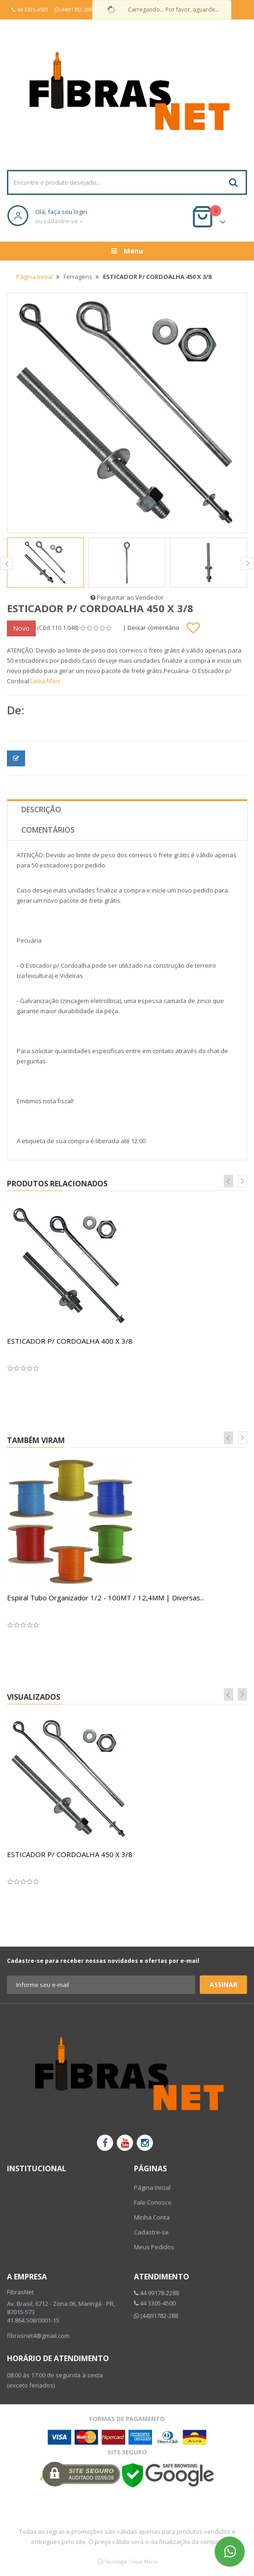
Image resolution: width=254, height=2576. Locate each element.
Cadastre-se (151, 2232)
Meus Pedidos (154, 2247)
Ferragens (78, 276)
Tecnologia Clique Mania (131, 2561)
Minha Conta (152, 2217)
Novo (21, 628)
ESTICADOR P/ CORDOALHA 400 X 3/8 (70, 1341)
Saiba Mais (44, 681)
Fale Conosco (152, 2202)
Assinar (223, 1984)
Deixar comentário (153, 627)
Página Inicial (34, 276)
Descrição (41, 809)
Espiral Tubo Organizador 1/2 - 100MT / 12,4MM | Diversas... (105, 1597)
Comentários (48, 830)
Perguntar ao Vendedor (127, 597)
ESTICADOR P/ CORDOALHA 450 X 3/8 (70, 1854)
